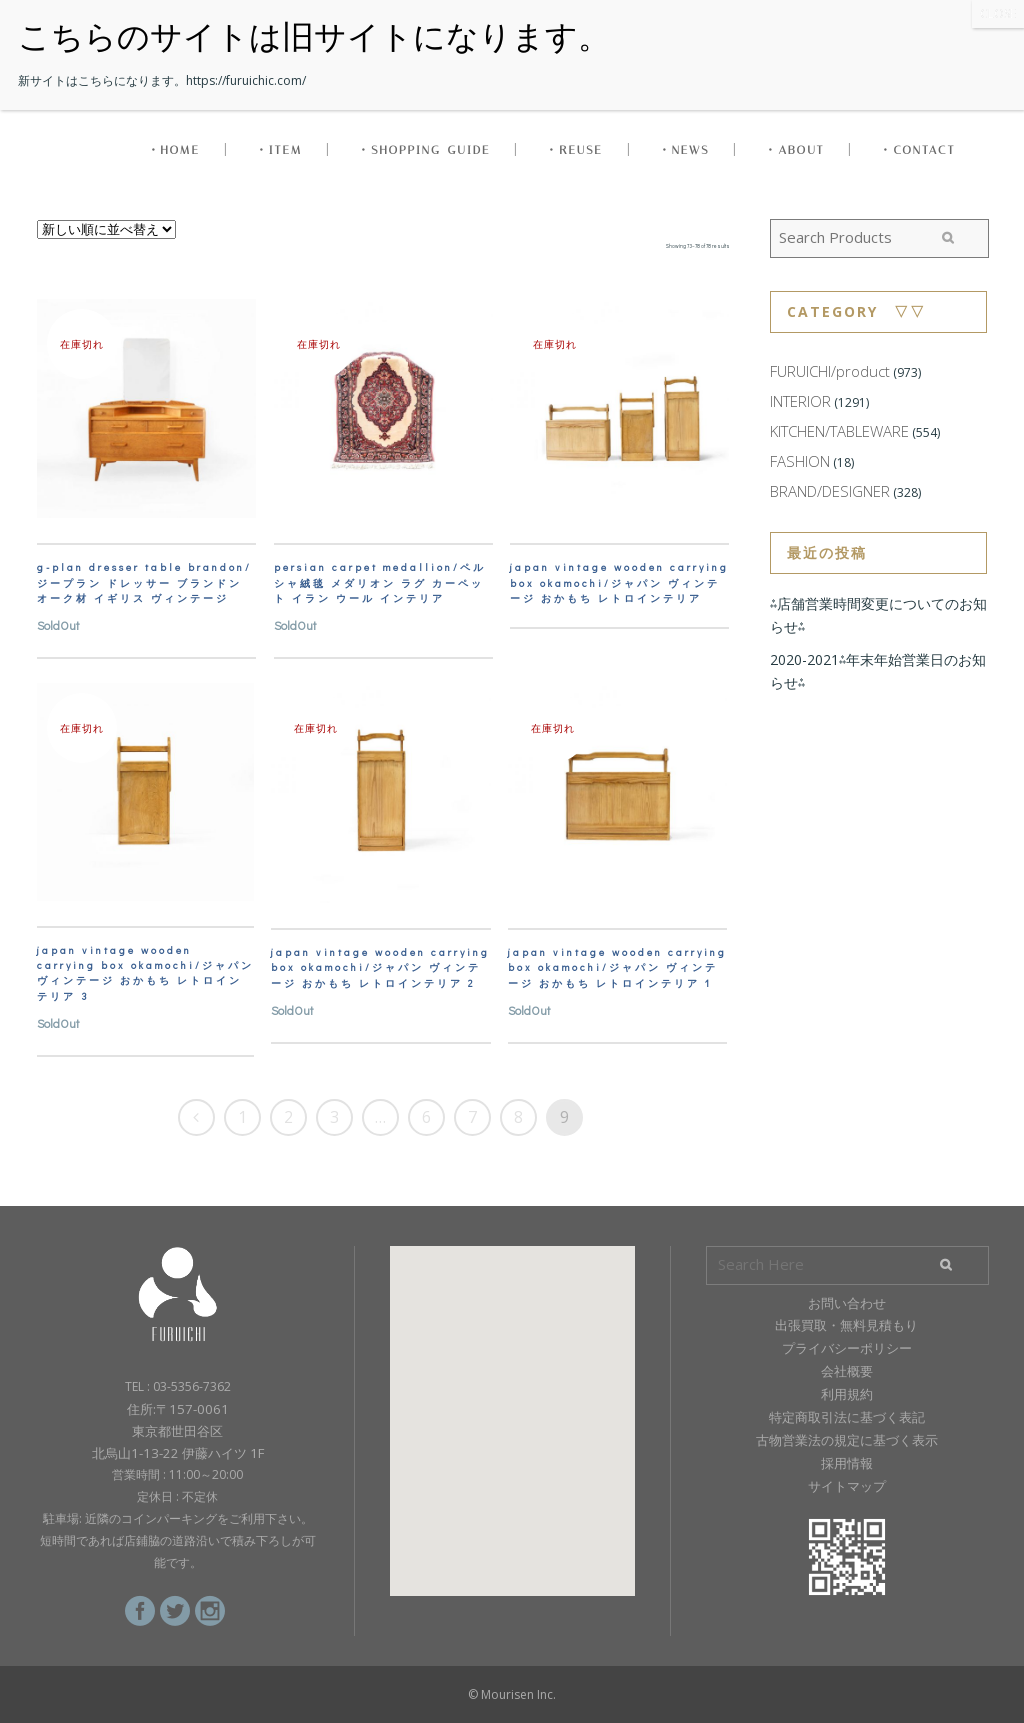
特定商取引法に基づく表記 (847, 1417)
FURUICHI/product (830, 371)
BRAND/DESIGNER (830, 491)
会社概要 (847, 1371)
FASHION (800, 461)
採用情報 (847, 1463)
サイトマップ (847, 1486)
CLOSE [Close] (998, 13)
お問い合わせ (847, 1303)
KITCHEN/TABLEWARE (839, 431)
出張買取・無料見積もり (846, 1325)
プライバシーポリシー (847, 1348)
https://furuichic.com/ (246, 80)
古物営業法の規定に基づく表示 (847, 1440)
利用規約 (847, 1394)
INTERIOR (800, 401)
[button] (512, 1402)
